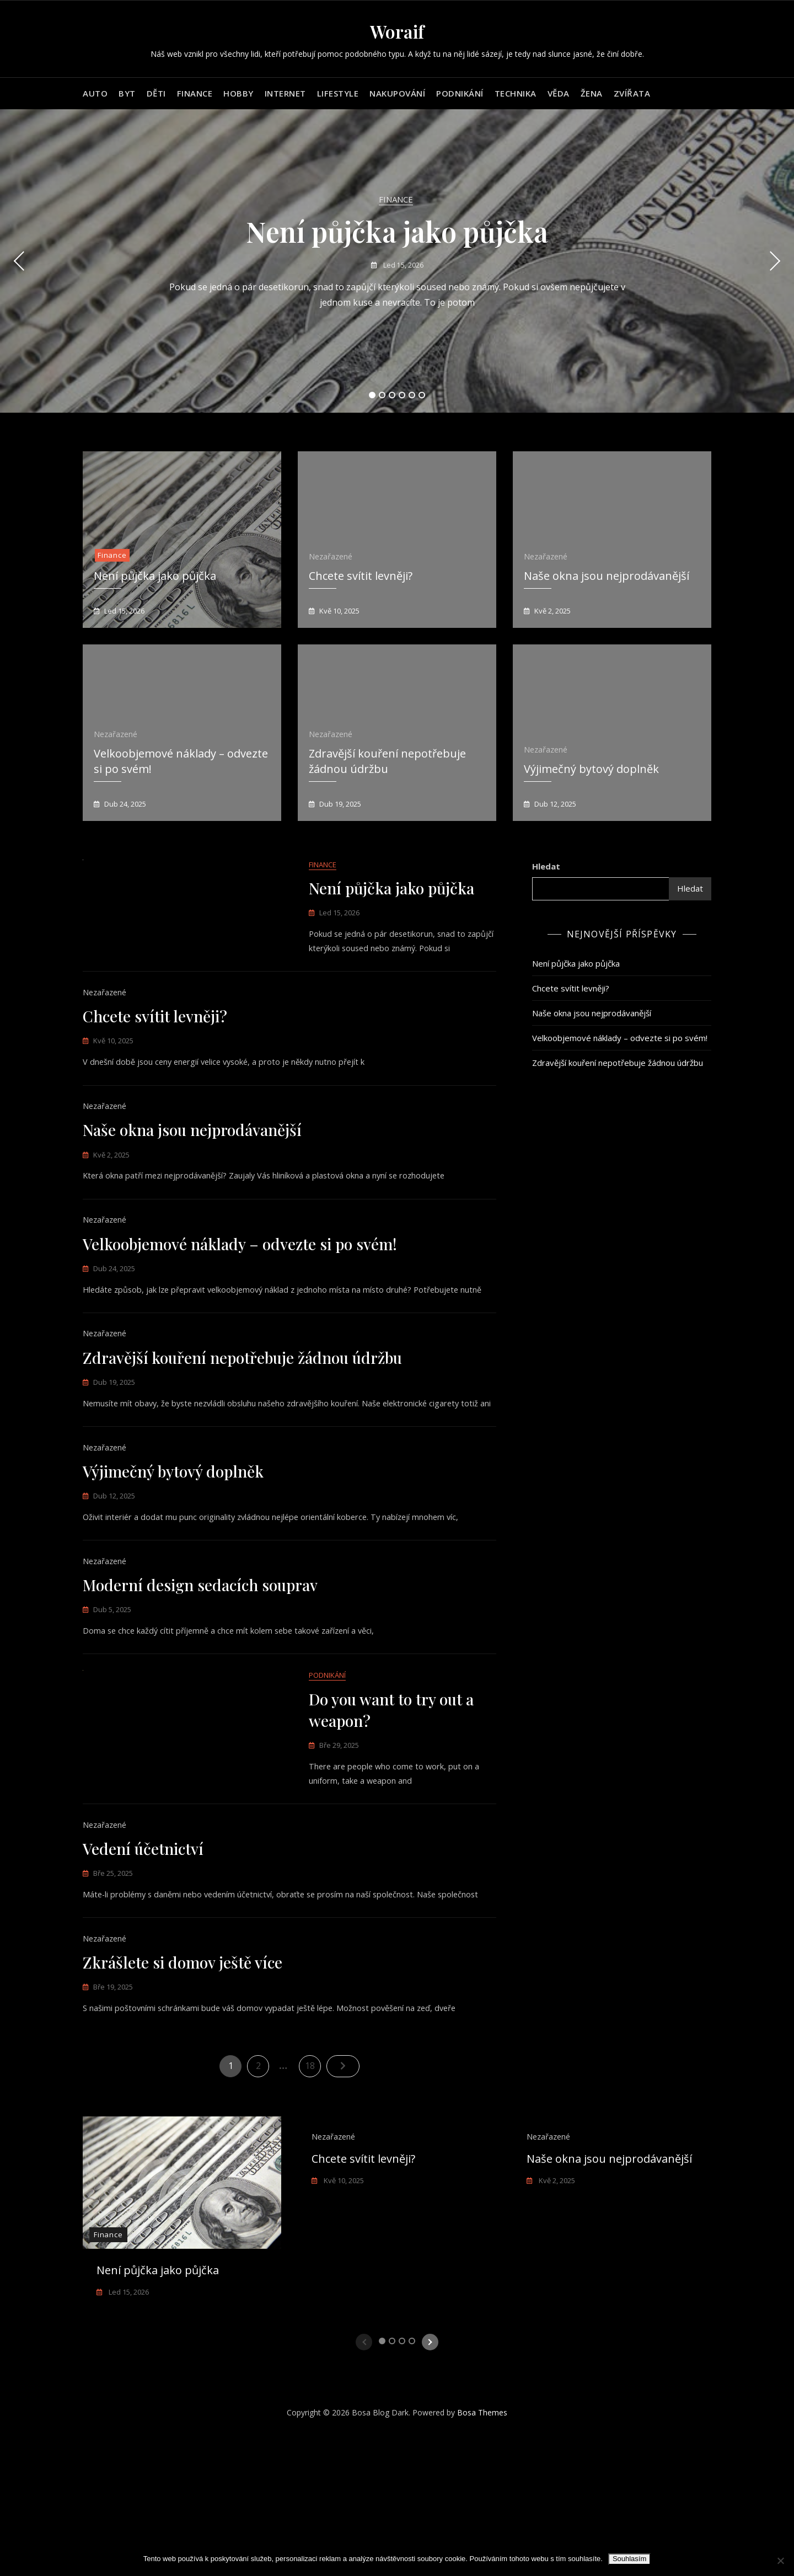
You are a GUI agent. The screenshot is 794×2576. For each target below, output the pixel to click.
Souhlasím (629, 2558)
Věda (559, 93)
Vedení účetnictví (143, 1975)
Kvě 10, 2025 (339, 611)
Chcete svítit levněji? (360, 575)
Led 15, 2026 (402, 265)
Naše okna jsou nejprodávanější (606, 575)
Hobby (238, 93)
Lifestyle (338, 93)
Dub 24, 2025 (124, 804)
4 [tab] (402, 395)
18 (312, 2204)
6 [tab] (422, 395)
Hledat (546, 866)
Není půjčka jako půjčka (397, 231)
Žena (592, 93)
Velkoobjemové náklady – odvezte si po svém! (240, 1286)
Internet (285, 93)
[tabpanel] (397, 261)
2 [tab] (382, 395)
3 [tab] (392, 395)
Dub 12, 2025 (554, 804)
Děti (156, 93)
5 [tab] (412, 395)
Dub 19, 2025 (339, 804)
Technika (516, 93)
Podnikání (460, 93)
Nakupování (397, 93)
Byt (127, 93)
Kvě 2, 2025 (552, 611)
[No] (780, 2560)
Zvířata (632, 93)
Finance (195, 93)
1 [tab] (372, 395)
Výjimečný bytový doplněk (591, 768)
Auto (95, 93)
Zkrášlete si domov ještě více (182, 2102)
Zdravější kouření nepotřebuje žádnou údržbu (242, 1413)
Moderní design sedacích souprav (200, 1683)
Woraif (397, 31)
